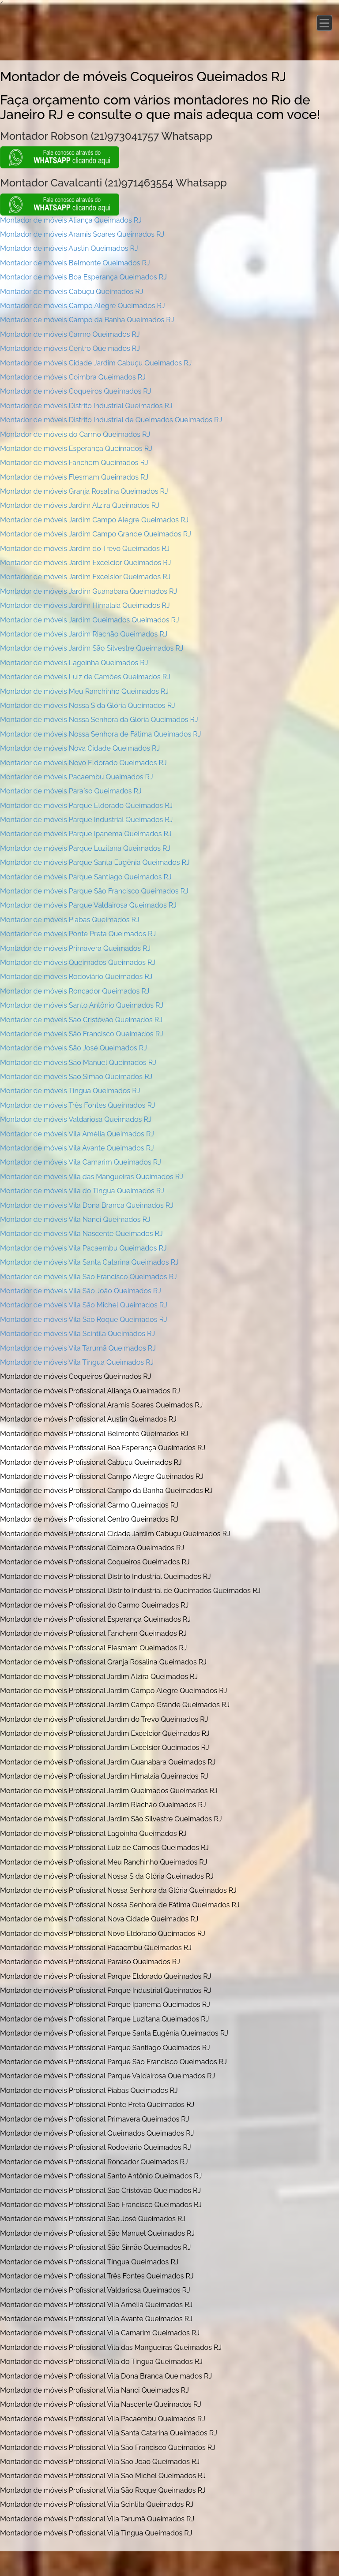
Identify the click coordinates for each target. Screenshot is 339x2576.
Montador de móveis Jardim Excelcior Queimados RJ (85, 562)
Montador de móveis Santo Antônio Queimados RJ (81, 1005)
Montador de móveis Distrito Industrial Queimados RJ (86, 406)
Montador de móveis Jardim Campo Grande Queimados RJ (95, 534)
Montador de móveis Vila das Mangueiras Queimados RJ (91, 1177)
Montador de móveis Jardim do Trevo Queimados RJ (85, 548)
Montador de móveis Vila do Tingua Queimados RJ (82, 1191)
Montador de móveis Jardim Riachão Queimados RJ (84, 634)
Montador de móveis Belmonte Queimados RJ (75, 263)
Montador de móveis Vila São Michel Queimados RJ (83, 1305)
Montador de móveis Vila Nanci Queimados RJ (75, 1219)
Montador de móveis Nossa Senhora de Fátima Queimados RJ (100, 734)
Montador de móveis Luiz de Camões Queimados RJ (85, 677)
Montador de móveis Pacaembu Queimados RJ (76, 777)
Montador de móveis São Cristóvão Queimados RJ (81, 1020)
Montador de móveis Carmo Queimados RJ (70, 334)
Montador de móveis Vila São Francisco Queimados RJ (88, 1277)
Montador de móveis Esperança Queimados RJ (76, 448)
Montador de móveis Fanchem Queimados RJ (74, 462)
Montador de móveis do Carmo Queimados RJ (75, 434)
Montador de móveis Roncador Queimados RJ (74, 991)
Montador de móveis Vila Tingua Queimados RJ (77, 1362)
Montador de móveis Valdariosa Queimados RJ (75, 1119)
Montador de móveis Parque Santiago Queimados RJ (86, 877)
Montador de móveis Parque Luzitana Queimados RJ (85, 848)
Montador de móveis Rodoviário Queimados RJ (76, 976)
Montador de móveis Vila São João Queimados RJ (80, 1291)
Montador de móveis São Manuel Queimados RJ (78, 1062)
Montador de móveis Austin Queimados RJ (69, 248)
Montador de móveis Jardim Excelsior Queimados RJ (85, 577)
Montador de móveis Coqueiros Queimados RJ (75, 391)
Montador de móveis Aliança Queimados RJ (71, 220)
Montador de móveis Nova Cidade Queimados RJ (80, 748)
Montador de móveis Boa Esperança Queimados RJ (83, 277)
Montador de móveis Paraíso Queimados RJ (71, 791)
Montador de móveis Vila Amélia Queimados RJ (77, 1134)
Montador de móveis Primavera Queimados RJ (75, 948)
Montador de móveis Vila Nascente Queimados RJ (81, 1233)
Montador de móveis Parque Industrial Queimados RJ (86, 819)
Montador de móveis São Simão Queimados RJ (76, 1076)
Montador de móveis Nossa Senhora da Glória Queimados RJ (99, 719)
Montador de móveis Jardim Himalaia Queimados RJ (85, 605)
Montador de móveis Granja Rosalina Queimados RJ (84, 491)
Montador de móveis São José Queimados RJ (73, 1048)
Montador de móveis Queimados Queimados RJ (77, 962)
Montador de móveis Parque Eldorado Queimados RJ (86, 805)
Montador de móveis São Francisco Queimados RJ (81, 1034)
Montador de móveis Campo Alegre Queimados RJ (82, 306)
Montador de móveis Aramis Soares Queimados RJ (82, 234)
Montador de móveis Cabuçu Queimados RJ (71, 291)
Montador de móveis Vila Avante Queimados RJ (77, 1148)
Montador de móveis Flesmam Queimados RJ (74, 477)
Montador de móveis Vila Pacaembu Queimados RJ (83, 1248)
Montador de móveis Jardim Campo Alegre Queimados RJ (94, 520)
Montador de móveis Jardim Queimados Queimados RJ (89, 620)
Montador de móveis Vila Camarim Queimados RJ (80, 1162)
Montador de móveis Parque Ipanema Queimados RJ (86, 834)
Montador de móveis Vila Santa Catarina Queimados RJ (89, 1262)
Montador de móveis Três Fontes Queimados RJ (77, 1105)
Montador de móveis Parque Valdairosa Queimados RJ (88, 905)
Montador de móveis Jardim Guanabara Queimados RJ (88, 591)
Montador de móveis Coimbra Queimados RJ (73, 377)
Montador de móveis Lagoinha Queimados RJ (74, 663)
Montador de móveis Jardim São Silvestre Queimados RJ (91, 648)
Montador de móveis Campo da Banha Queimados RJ (87, 320)
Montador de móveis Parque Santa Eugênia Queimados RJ (95, 862)
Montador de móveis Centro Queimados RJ (70, 348)
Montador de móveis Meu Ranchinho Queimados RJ (84, 691)
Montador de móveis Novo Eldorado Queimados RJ (83, 763)
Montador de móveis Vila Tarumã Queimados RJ (78, 1348)
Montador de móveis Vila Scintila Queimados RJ (77, 1333)
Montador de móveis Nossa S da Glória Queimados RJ (87, 705)
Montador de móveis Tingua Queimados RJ (70, 1091)
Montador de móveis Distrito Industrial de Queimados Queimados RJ (111, 420)
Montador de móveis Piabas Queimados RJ (69, 920)
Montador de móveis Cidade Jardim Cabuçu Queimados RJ (96, 363)
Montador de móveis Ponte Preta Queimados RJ (78, 934)
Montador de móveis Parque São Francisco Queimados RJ (94, 891)
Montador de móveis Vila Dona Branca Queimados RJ (86, 1205)
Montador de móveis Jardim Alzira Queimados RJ (79, 505)
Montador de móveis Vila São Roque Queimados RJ (83, 1319)
